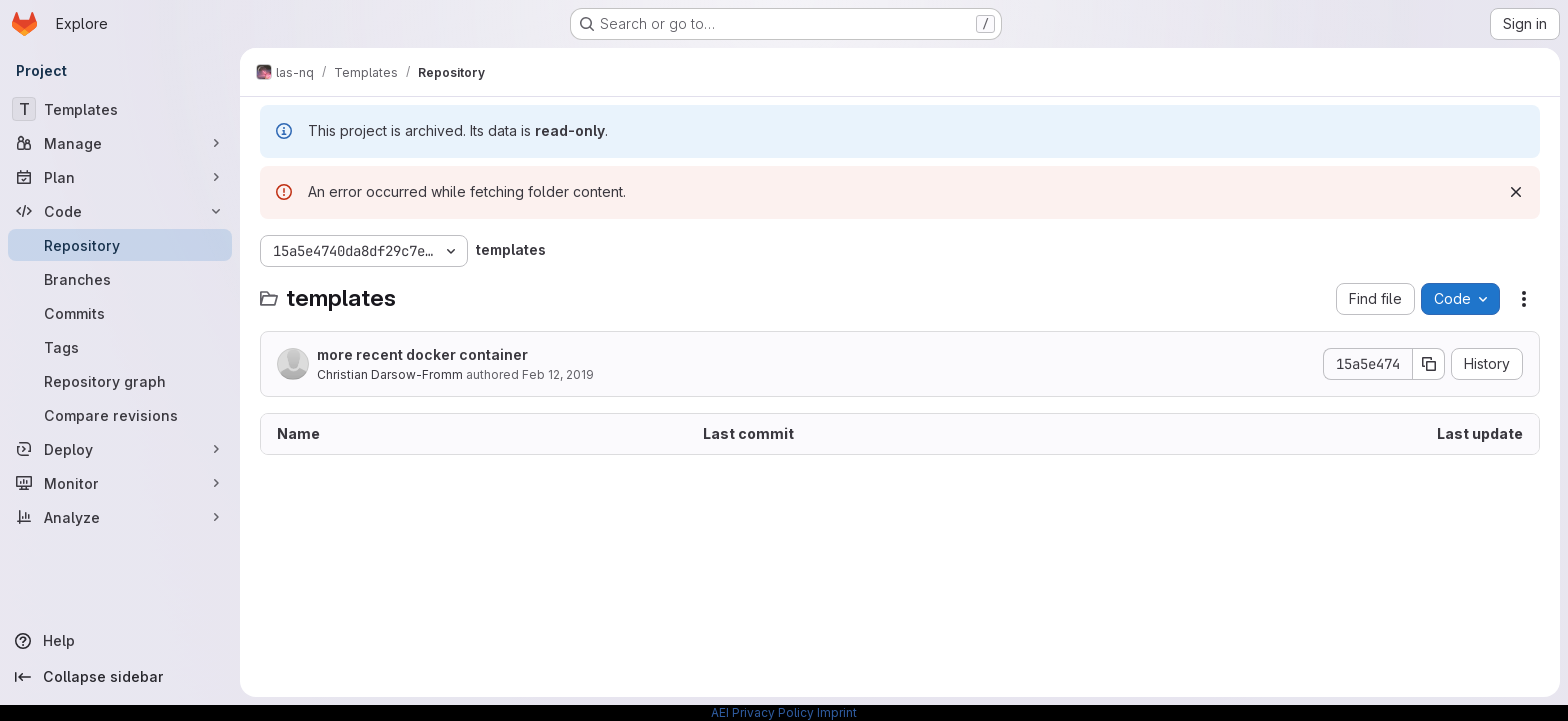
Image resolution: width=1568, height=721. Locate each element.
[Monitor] (120, 483)
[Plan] (120, 177)
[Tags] (120, 347)
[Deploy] (120, 449)
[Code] (120, 211)
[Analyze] (120, 517)
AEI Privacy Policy (762, 712)
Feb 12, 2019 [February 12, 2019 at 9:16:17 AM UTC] (558, 374)
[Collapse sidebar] (120, 677)
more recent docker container (422, 354)
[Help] (120, 641)
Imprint (837, 712)
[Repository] (120, 245)
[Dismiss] (1516, 192)
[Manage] (120, 143)
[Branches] (120, 279)
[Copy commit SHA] (1429, 364)
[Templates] (120, 109)
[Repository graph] (120, 381)
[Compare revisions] (120, 415)
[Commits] (120, 313)
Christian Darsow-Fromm (390, 374)
